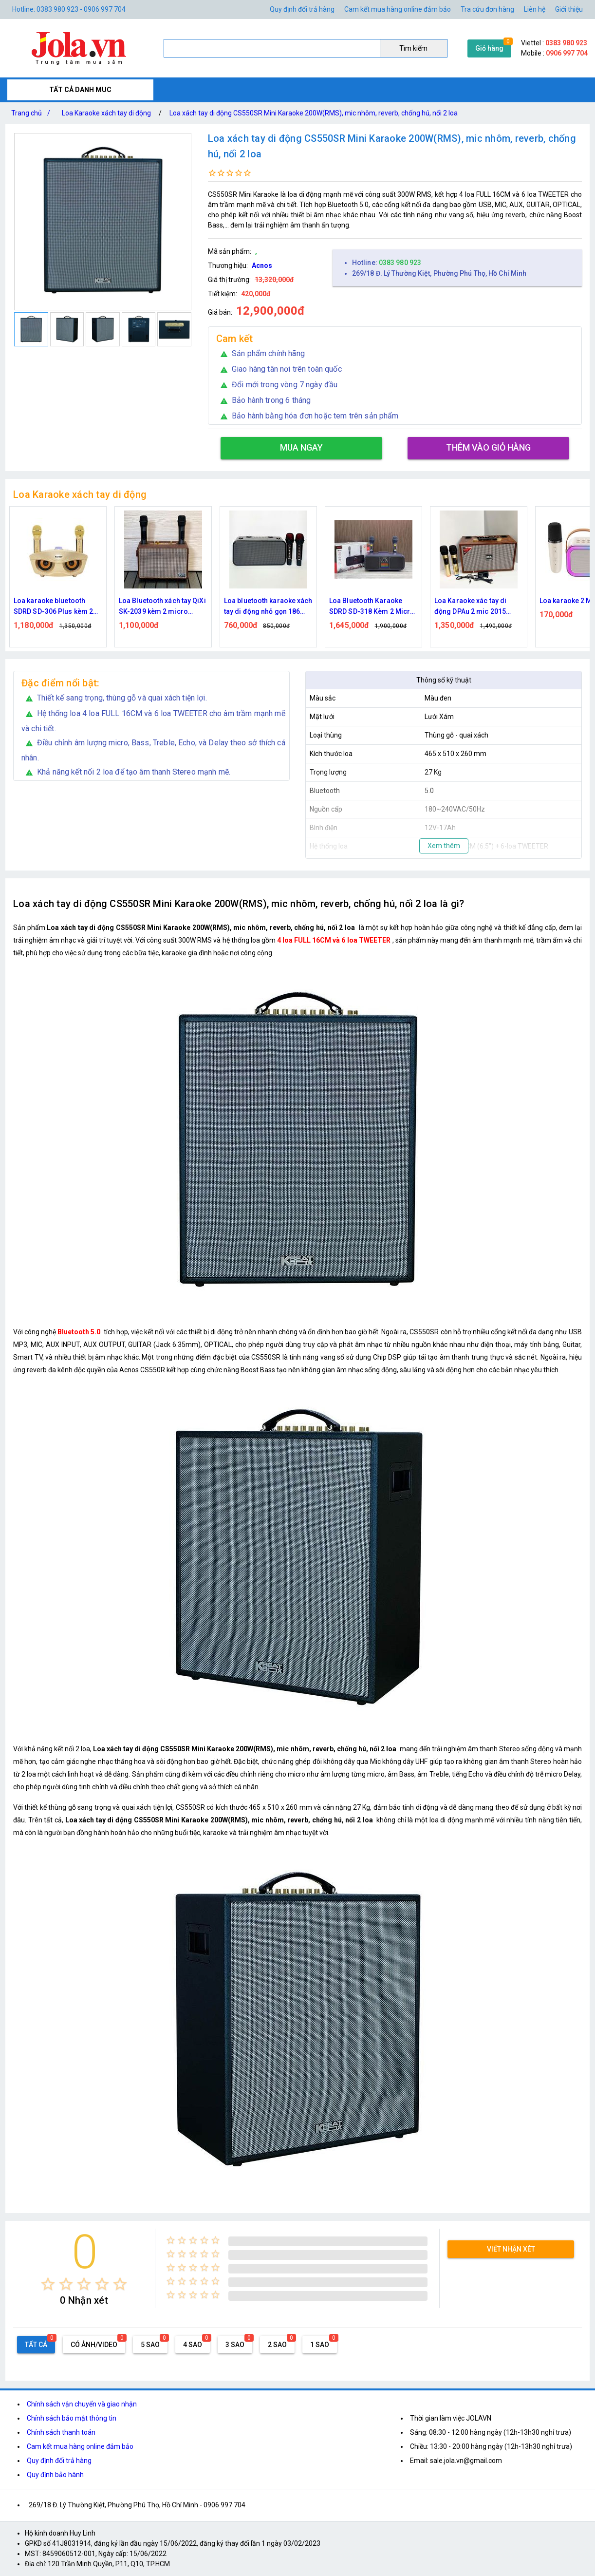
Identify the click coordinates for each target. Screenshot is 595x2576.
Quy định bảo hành (55, 2475)
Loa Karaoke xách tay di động (106, 113)
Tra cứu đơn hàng (487, 9)
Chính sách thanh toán (61, 2432)
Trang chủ (32, 113)
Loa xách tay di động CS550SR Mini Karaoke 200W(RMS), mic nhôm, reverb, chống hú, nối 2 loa (313, 113)
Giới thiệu (569, 9)
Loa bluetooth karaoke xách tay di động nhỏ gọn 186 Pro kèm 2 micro (268, 607)
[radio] (47, 2283)
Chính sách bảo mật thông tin (71, 2418)
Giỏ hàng (489, 48)
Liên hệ (534, 9)
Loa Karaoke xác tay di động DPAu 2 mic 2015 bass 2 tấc (470, 607)
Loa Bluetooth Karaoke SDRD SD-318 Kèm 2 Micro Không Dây (371, 607)
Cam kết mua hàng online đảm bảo (397, 9)
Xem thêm (444, 846)
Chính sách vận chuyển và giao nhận (82, 2404)
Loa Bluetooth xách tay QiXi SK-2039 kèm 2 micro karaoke (162, 607)
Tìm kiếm (413, 48)
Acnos (262, 265)
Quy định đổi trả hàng (302, 9)
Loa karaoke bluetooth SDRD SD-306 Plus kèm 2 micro (53, 607)
